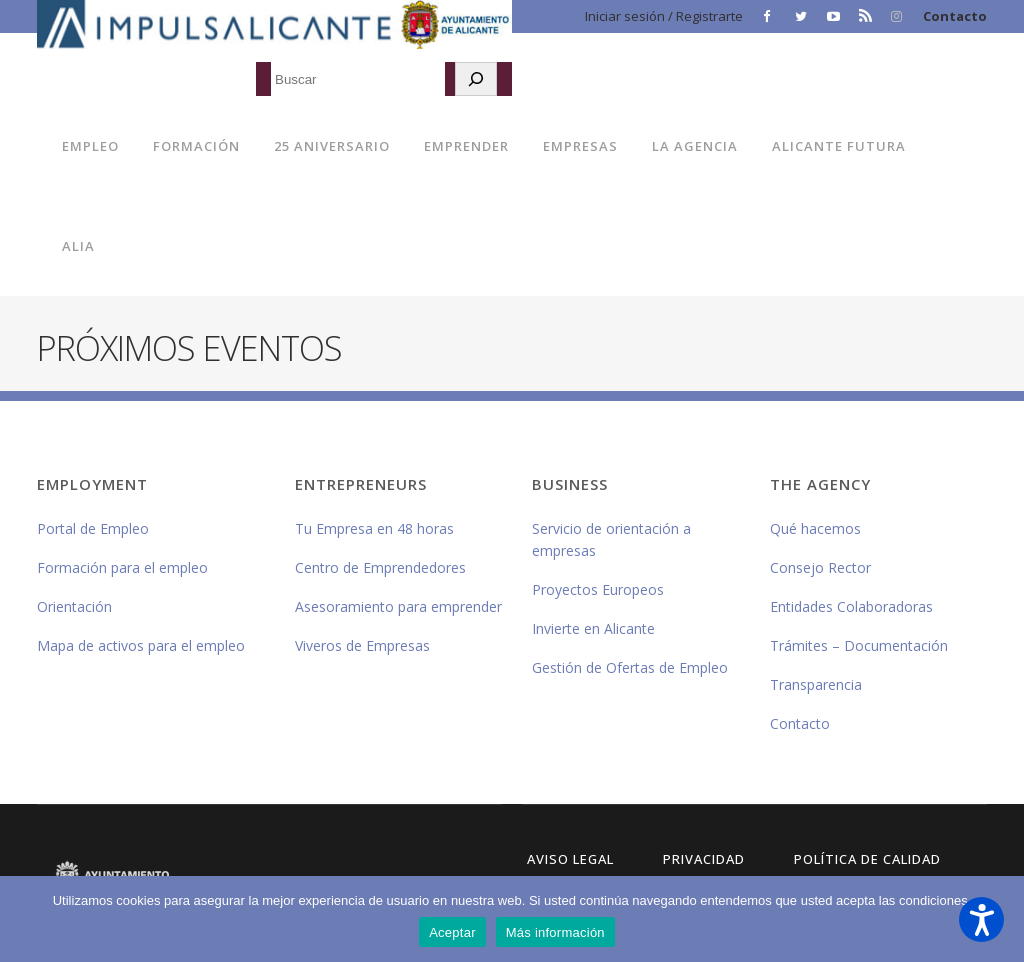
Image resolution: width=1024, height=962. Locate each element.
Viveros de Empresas (362, 645)
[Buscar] (476, 79)
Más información (555, 932)
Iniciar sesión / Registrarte (664, 16)
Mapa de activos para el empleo (141, 645)
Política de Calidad (867, 859)
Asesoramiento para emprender (398, 606)
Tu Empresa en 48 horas (374, 528)
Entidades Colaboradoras (851, 606)
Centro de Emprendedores (380, 567)
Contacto (955, 16)
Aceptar (452, 932)
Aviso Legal (570, 859)
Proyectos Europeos (598, 589)
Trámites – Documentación (859, 645)
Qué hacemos (815, 528)
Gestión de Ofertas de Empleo (630, 667)
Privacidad (704, 859)
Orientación (74, 606)
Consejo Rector (820, 567)
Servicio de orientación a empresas (611, 539)
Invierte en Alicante (593, 628)
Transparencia (816, 684)
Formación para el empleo (122, 567)
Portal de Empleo (93, 528)
